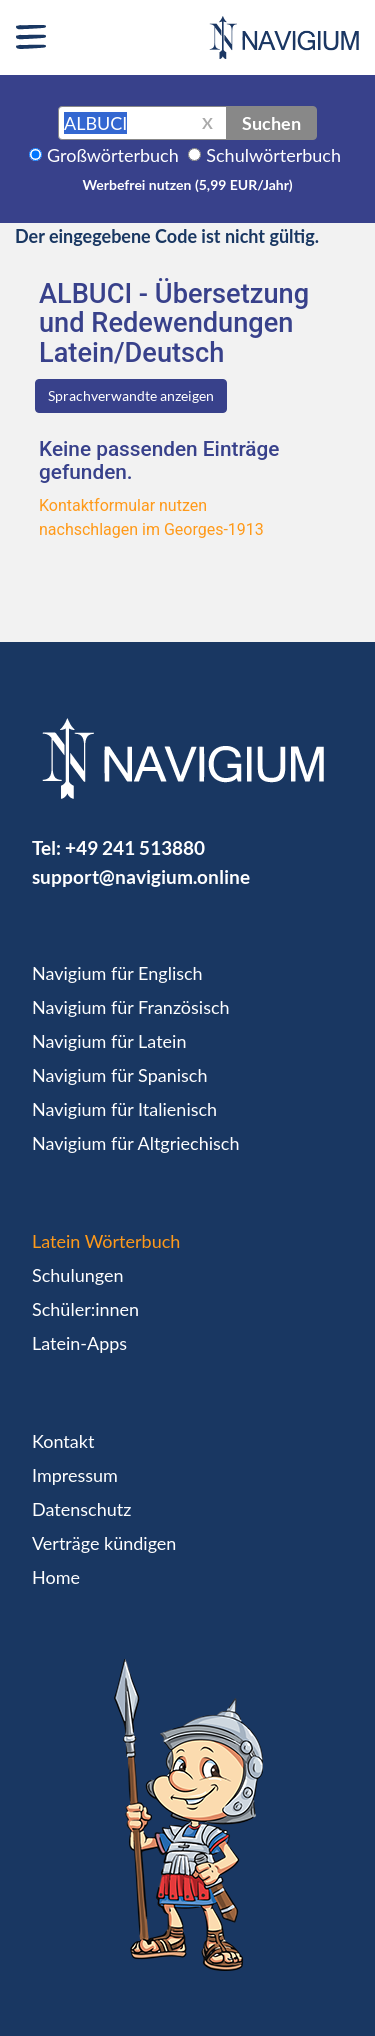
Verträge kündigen (104, 1543)
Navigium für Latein (109, 1041)
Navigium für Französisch (131, 1007)
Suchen (271, 123)
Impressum (75, 1475)
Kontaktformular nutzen (123, 505)
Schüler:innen (85, 1309)
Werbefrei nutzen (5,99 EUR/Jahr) (187, 184)
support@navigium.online (141, 876)
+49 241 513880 (135, 847)
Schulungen (77, 1275)
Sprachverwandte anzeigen (131, 395)
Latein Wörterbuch (106, 1241)
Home (56, 1577)
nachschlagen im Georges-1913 (151, 529)
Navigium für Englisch (117, 973)
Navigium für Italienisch (124, 1109)
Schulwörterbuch (273, 155)
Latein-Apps (79, 1343)
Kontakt (63, 1441)
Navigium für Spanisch (120, 1075)
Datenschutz (81, 1509)
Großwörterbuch (113, 155)
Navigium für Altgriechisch (135, 1143)
